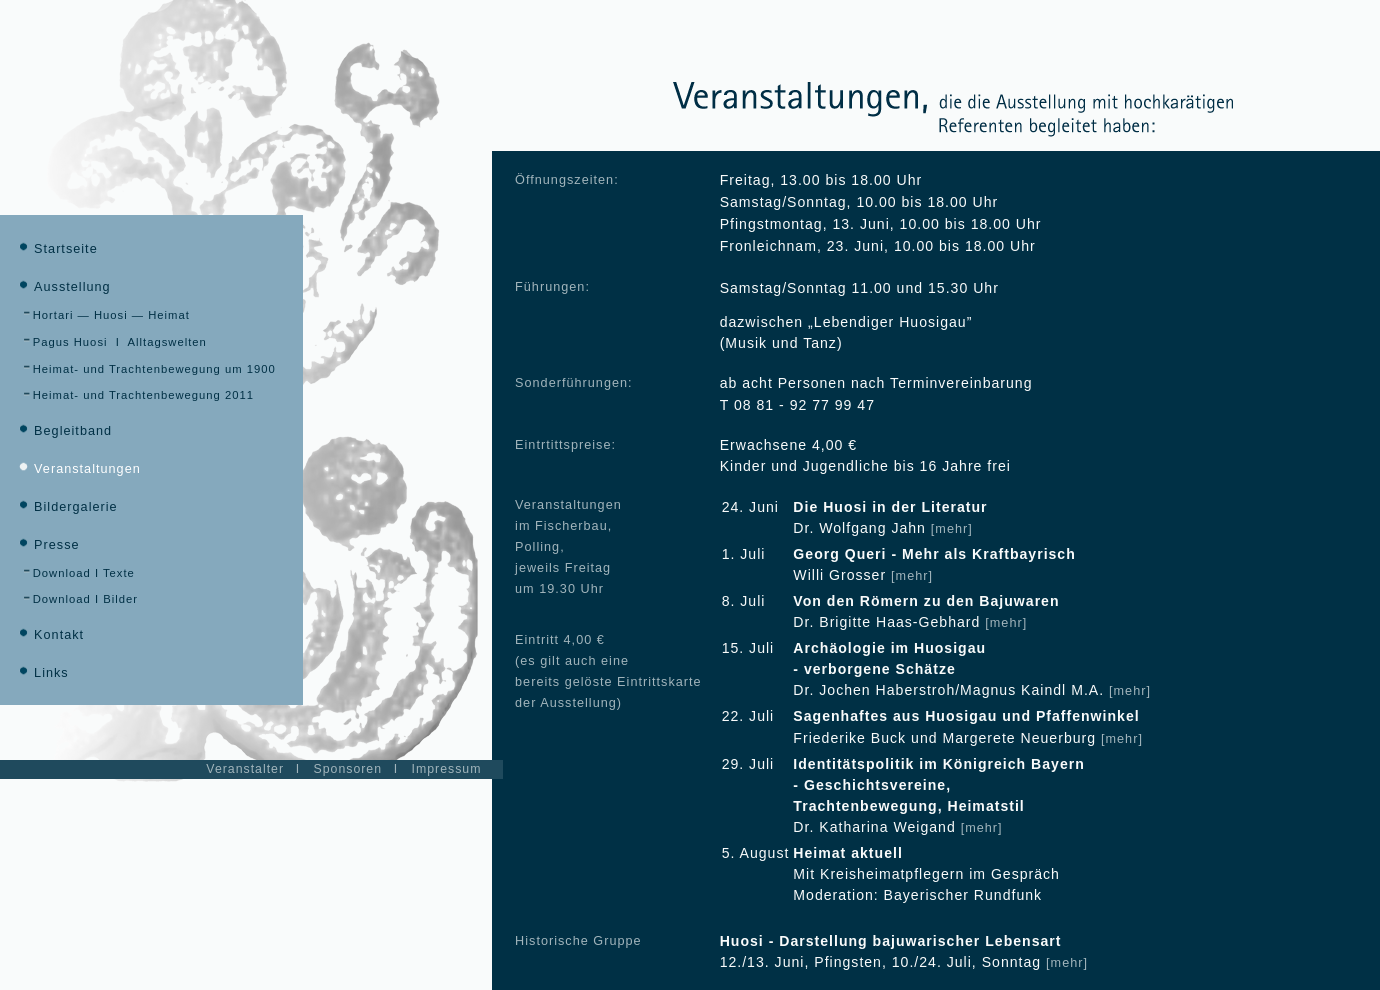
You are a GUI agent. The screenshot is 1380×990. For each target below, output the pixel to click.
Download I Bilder (80, 599)
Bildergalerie (66, 507)
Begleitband (63, 431)
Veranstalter (245, 769)
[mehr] (952, 529)
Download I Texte (79, 573)
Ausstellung (63, 287)
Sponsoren (348, 769)
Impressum (447, 769)
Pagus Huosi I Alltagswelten (115, 342)
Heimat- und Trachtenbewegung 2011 (138, 395)
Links (42, 673)
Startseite (56, 249)
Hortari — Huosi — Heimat (106, 315)
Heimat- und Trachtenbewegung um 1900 (149, 369)
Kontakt (49, 635)
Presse (47, 545)
